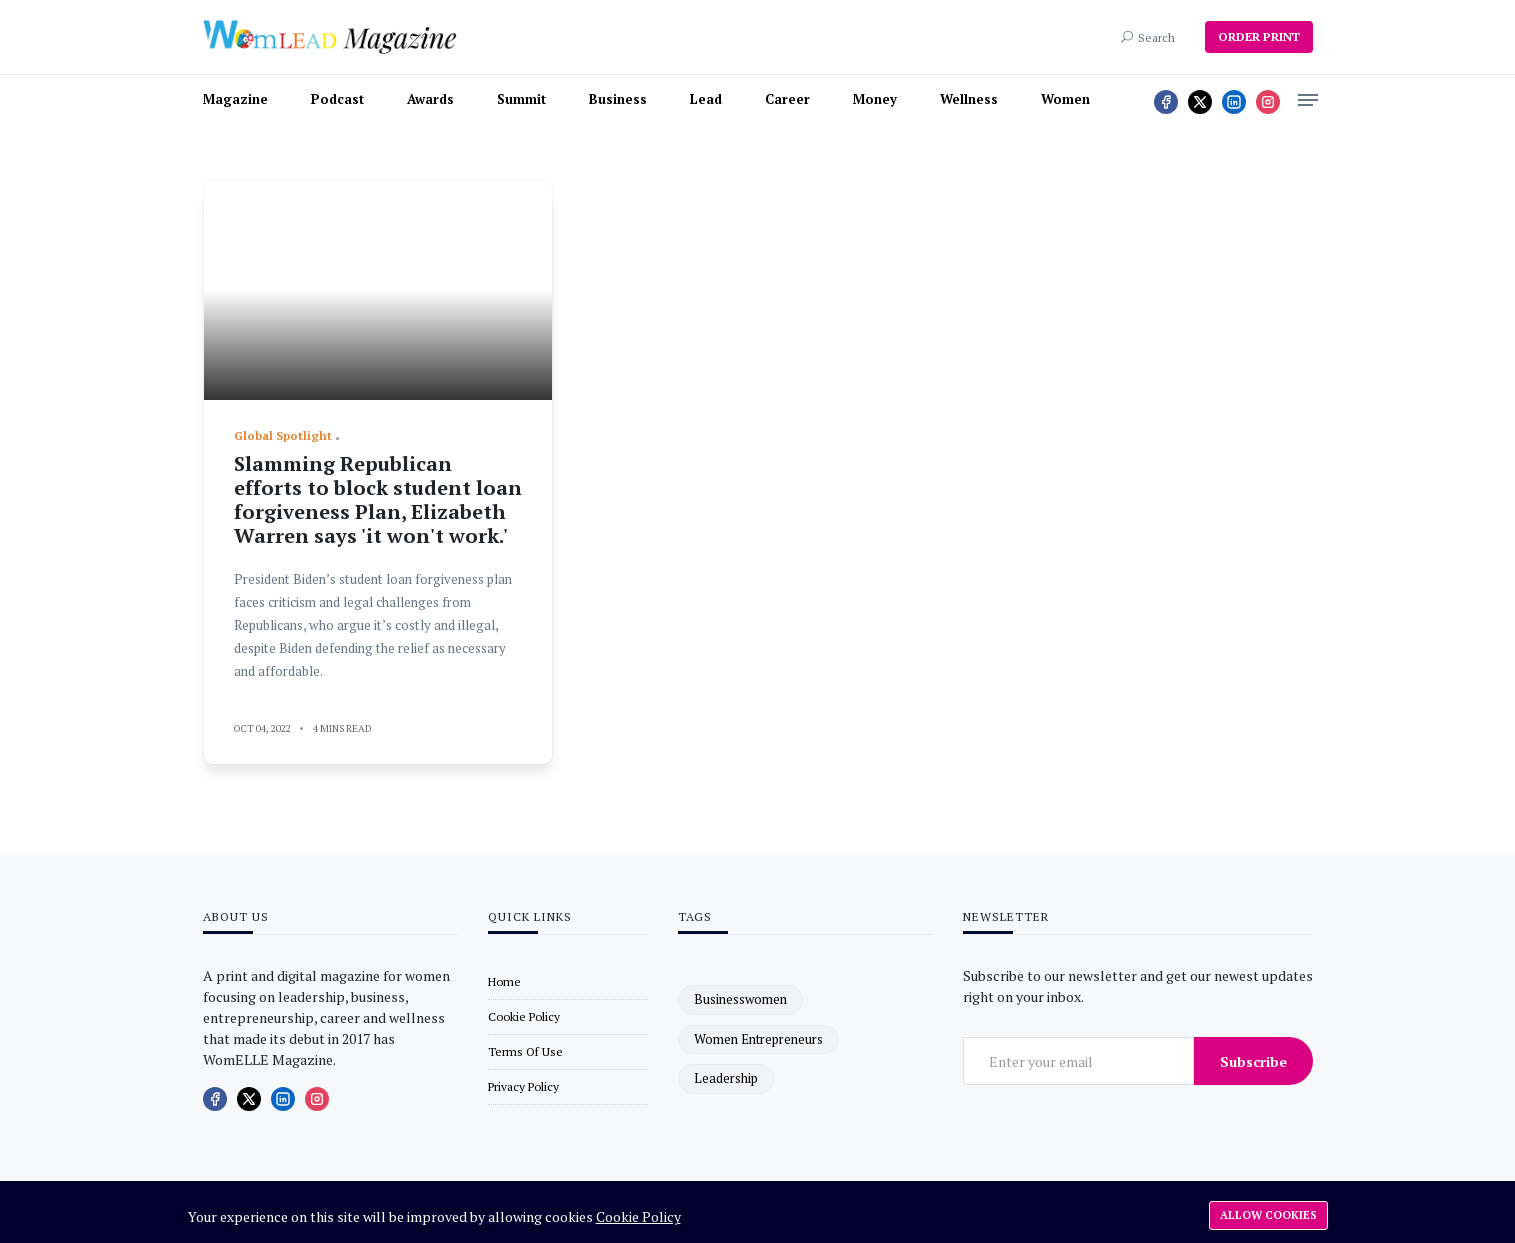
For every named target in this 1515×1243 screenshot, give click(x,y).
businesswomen (740, 999)
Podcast (337, 99)
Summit (521, 99)
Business (618, 99)
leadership (726, 1078)
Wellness (969, 99)
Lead (706, 99)
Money (875, 99)
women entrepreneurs (758, 1039)
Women (1065, 99)
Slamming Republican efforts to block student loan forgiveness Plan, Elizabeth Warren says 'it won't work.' (378, 499)
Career (787, 99)
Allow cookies (1268, 1215)
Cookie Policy (638, 1216)
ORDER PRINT (1259, 36)
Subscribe (1253, 1061)
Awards (430, 99)
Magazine (235, 99)
